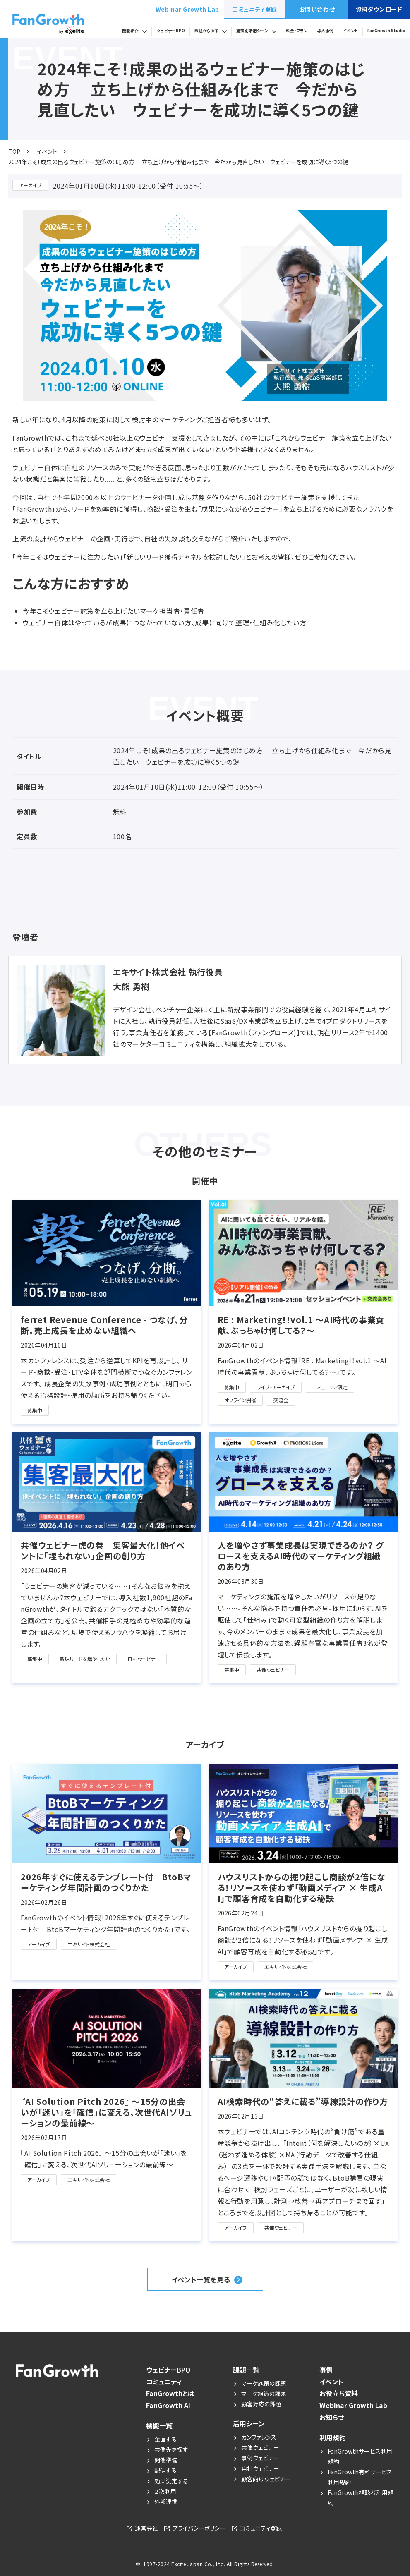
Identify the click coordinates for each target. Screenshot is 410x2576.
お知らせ (331, 2417)
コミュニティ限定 (330, 1387)
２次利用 (165, 2491)
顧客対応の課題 (261, 2404)
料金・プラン (296, 31)
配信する (165, 2470)
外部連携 (165, 2501)
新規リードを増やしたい (85, 1658)
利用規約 (332, 2437)
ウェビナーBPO (170, 31)
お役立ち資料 (338, 2393)
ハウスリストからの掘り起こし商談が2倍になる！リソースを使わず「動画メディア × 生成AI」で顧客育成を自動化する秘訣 (302, 1888)
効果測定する (171, 2481)
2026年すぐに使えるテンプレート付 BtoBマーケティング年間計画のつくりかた (106, 1882)
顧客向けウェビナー (266, 2479)
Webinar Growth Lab (187, 9)
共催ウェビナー (273, 1669)
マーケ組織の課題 (263, 2393)
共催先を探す (171, 2449)
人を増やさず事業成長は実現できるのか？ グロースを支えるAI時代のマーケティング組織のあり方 (301, 1556)
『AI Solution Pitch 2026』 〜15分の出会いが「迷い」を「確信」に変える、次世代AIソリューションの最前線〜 (106, 2112)
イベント (350, 31)
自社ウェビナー (143, 1658)
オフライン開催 (240, 1399)
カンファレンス (258, 2437)
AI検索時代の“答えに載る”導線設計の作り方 (303, 2101)
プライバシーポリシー (199, 2528)
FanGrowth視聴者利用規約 (360, 2497)
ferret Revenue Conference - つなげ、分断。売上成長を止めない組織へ (104, 1325)
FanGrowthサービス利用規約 (360, 2456)
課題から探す (206, 31)
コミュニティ (164, 2382)
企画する (165, 2439)
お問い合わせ (317, 9)
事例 (326, 2370)
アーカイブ (30, 185)
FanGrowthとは (170, 2393)
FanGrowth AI (168, 2405)
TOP (14, 151)
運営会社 (146, 2528)
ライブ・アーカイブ (276, 1387)
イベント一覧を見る (201, 2279)
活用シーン (249, 2423)
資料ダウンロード (379, 9)
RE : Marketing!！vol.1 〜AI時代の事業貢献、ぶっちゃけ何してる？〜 (301, 1325)
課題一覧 (246, 2370)
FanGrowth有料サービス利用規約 (360, 2477)
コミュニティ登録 (255, 9)
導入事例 (325, 31)
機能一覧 (159, 2425)
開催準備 (165, 2460)
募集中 (34, 1410)
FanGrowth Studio (386, 31)
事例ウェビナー (260, 2458)
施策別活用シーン (252, 31)
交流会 (280, 1399)
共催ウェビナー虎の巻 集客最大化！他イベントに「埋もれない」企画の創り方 (103, 1550)
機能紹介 (130, 31)
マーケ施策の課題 (263, 2383)
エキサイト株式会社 (88, 1944)
